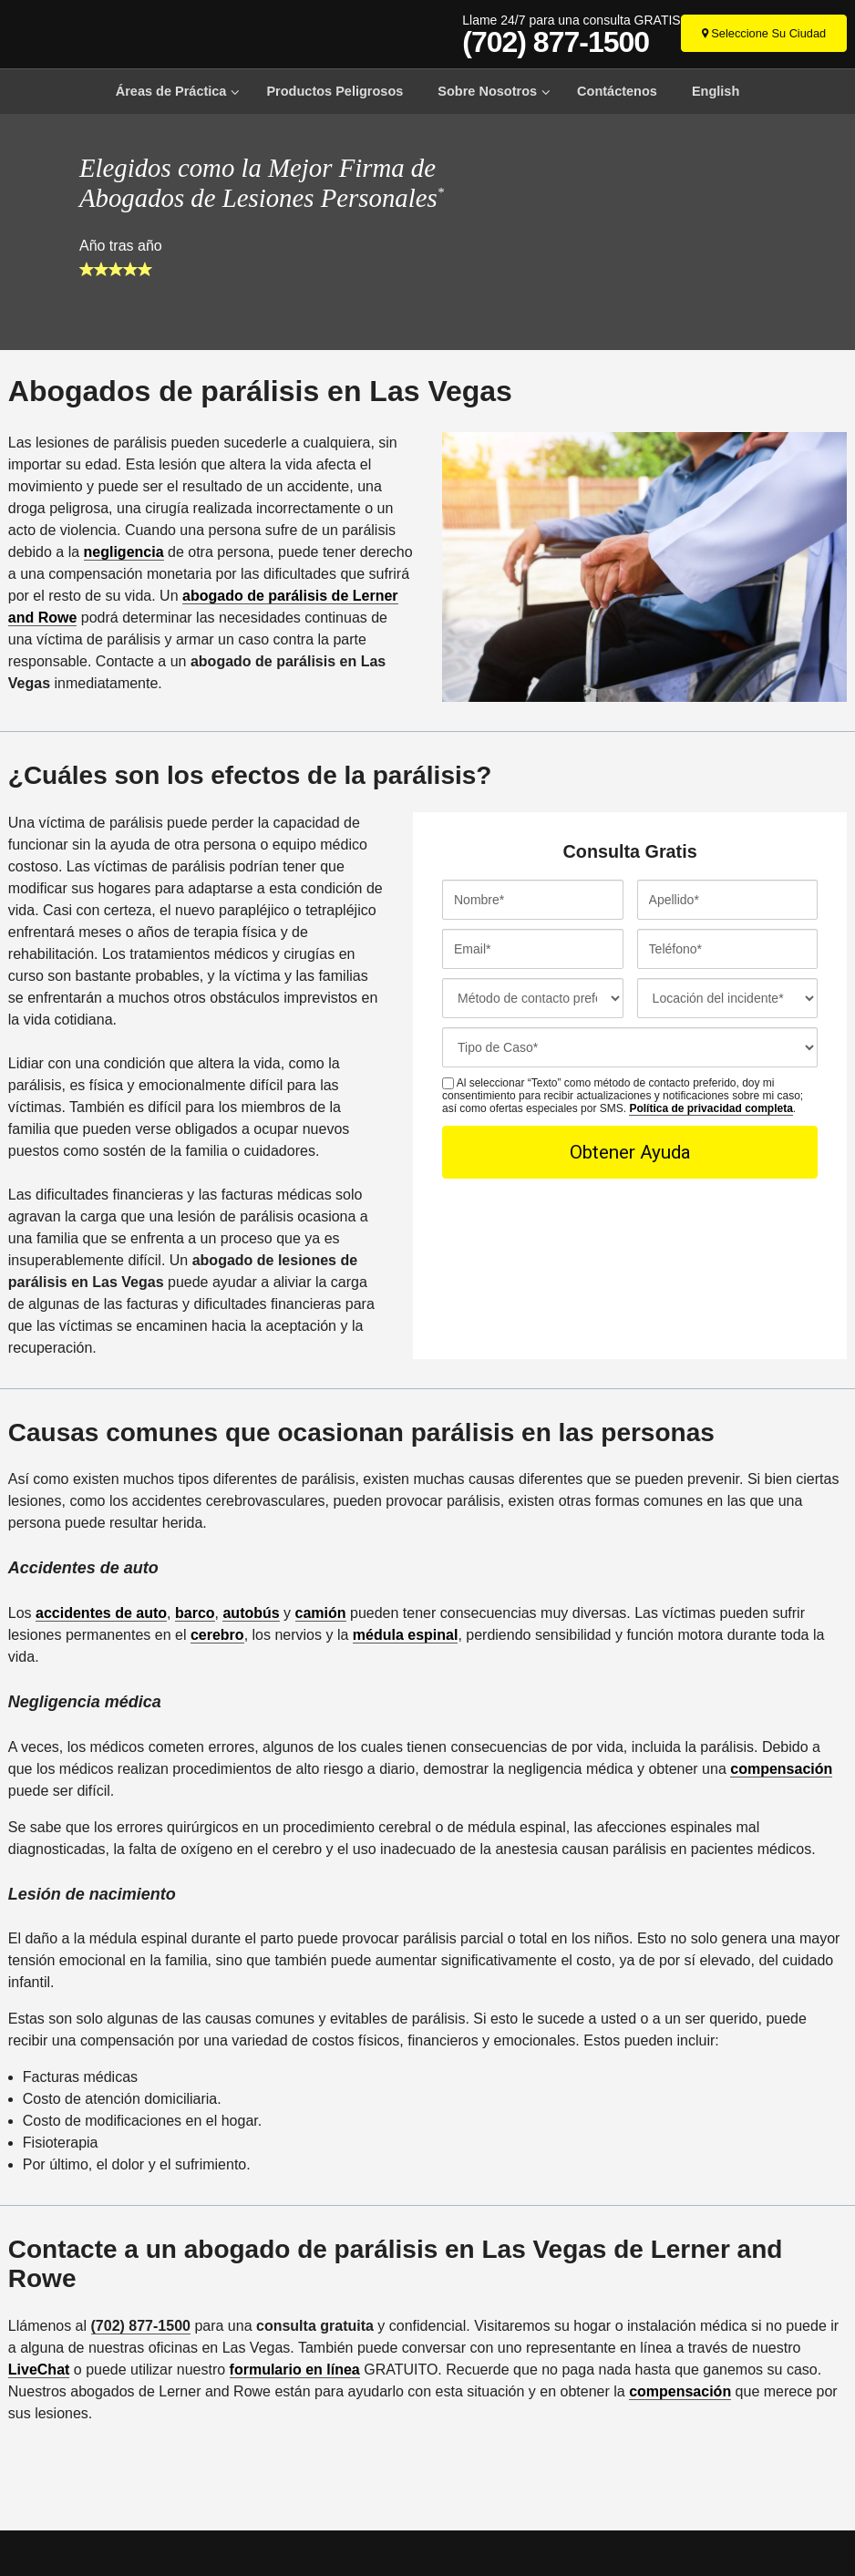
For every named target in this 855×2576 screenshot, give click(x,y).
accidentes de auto (101, 1613)
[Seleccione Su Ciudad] (764, 33)
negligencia (124, 552)
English (715, 91)
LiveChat (39, 2369)
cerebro (217, 1635)
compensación (781, 1769)
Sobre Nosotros (487, 91)
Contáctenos (617, 91)
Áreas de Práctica (171, 91)
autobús (250, 1613)
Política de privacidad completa (710, 1108)
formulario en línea (295, 2369)
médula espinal (405, 1635)
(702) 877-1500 (555, 42)
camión (320, 1613)
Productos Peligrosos (334, 91)
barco (195, 1613)
